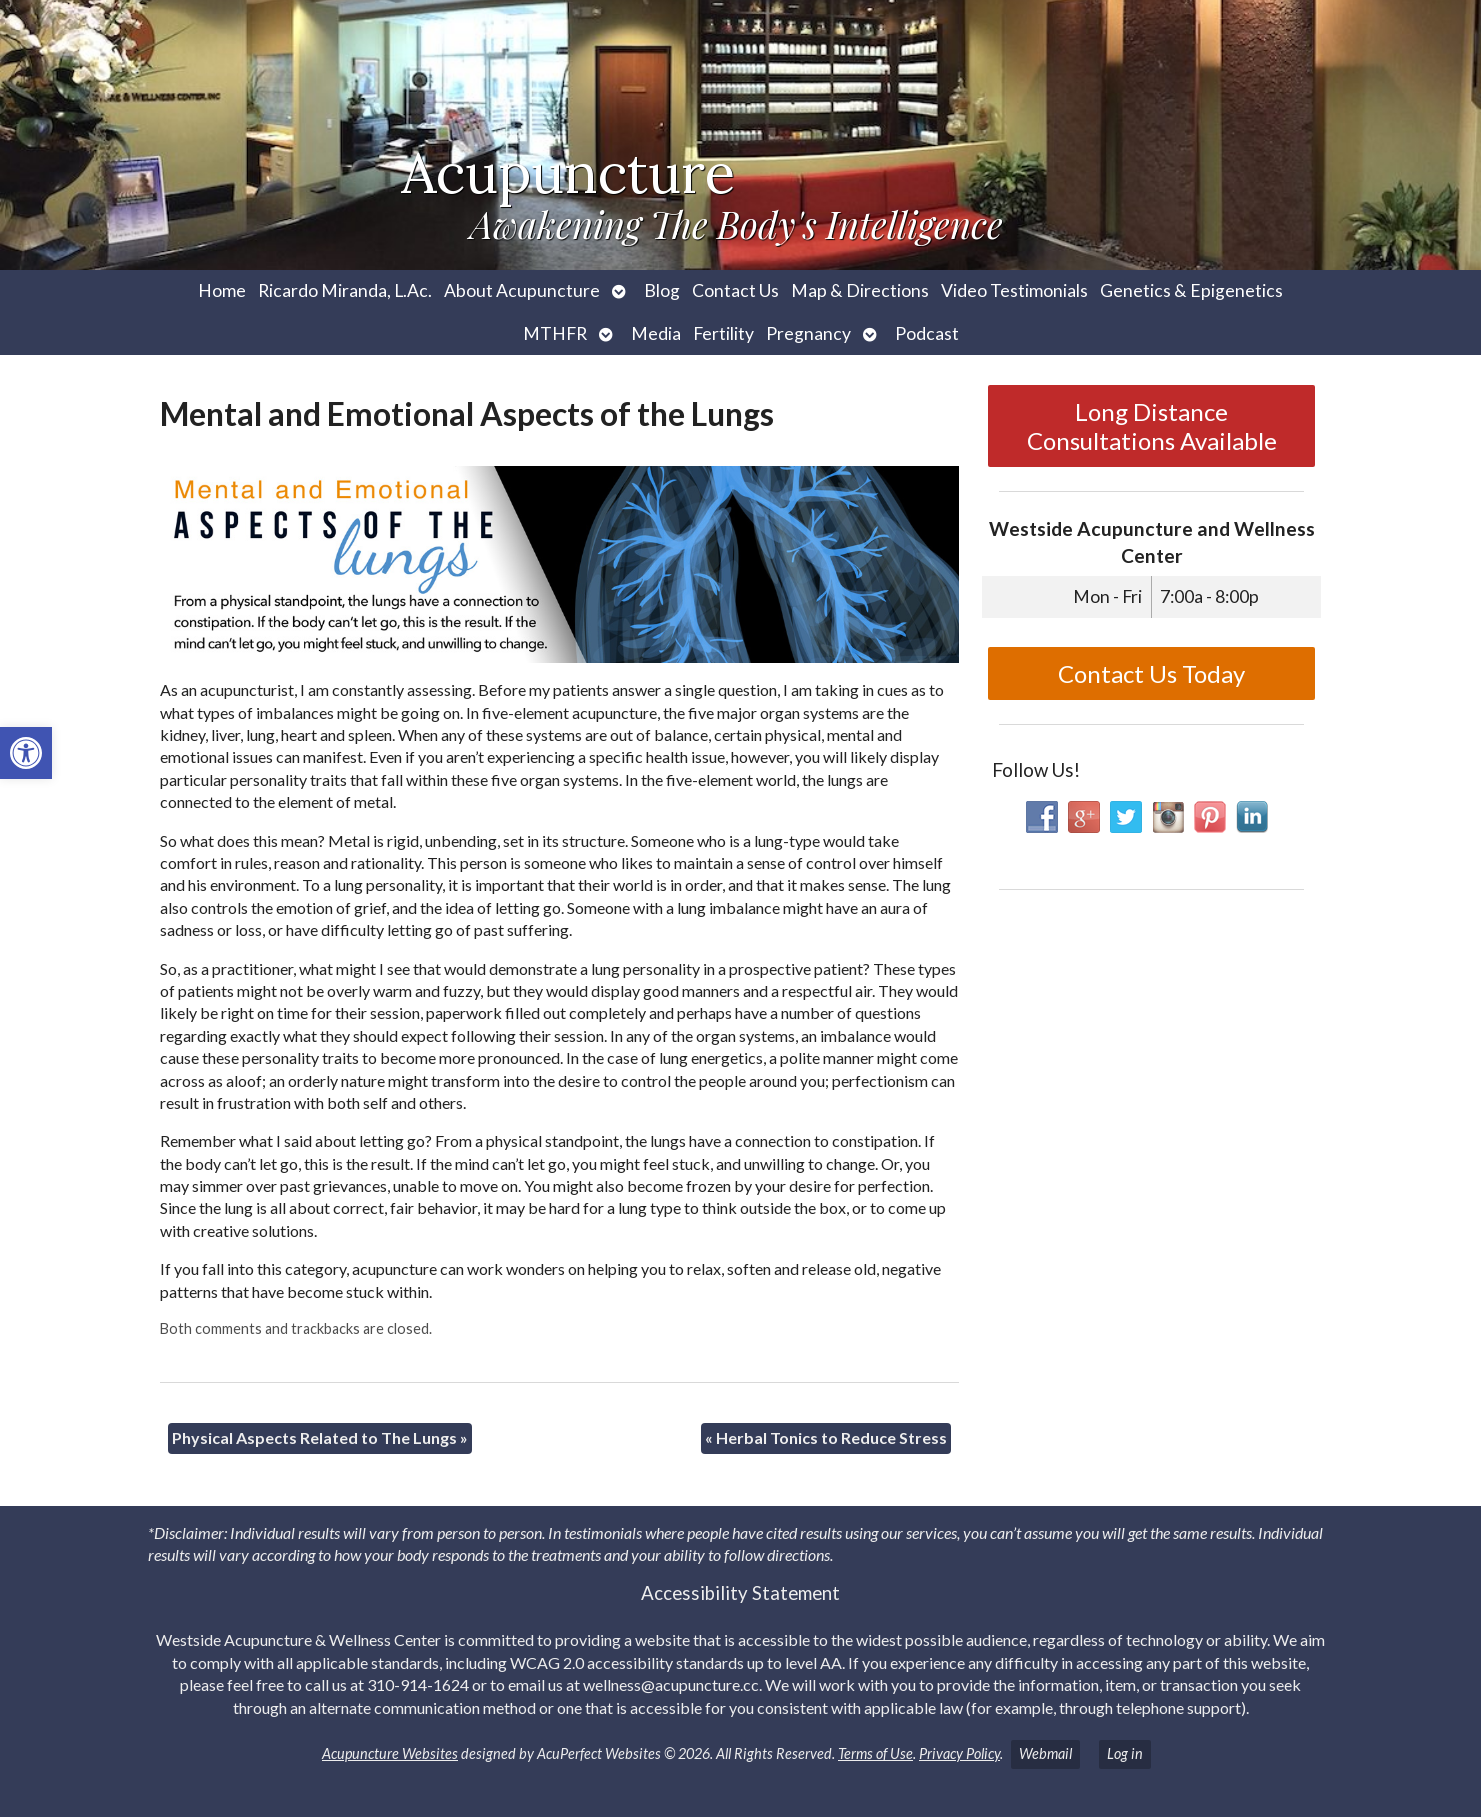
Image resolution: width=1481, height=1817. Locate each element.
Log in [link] (1125, 1753)
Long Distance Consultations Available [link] (1152, 426)
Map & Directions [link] (860, 290)
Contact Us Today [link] (1151, 673)
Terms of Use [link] (875, 1753)
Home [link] (222, 290)
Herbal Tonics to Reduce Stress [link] (826, 1437)
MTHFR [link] (555, 333)
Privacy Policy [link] (959, 1753)
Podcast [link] (927, 333)
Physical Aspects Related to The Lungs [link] (320, 1437)
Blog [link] (662, 290)
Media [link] (656, 333)
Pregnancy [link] (808, 333)
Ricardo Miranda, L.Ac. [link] (345, 290)
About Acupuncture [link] (522, 290)
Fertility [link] (723, 333)
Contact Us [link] (735, 290)
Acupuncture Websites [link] (390, 1753)
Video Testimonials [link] (1014, 290)
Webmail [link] (1045, 1753)
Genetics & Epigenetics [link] (1191, 290)
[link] (26, 753)
